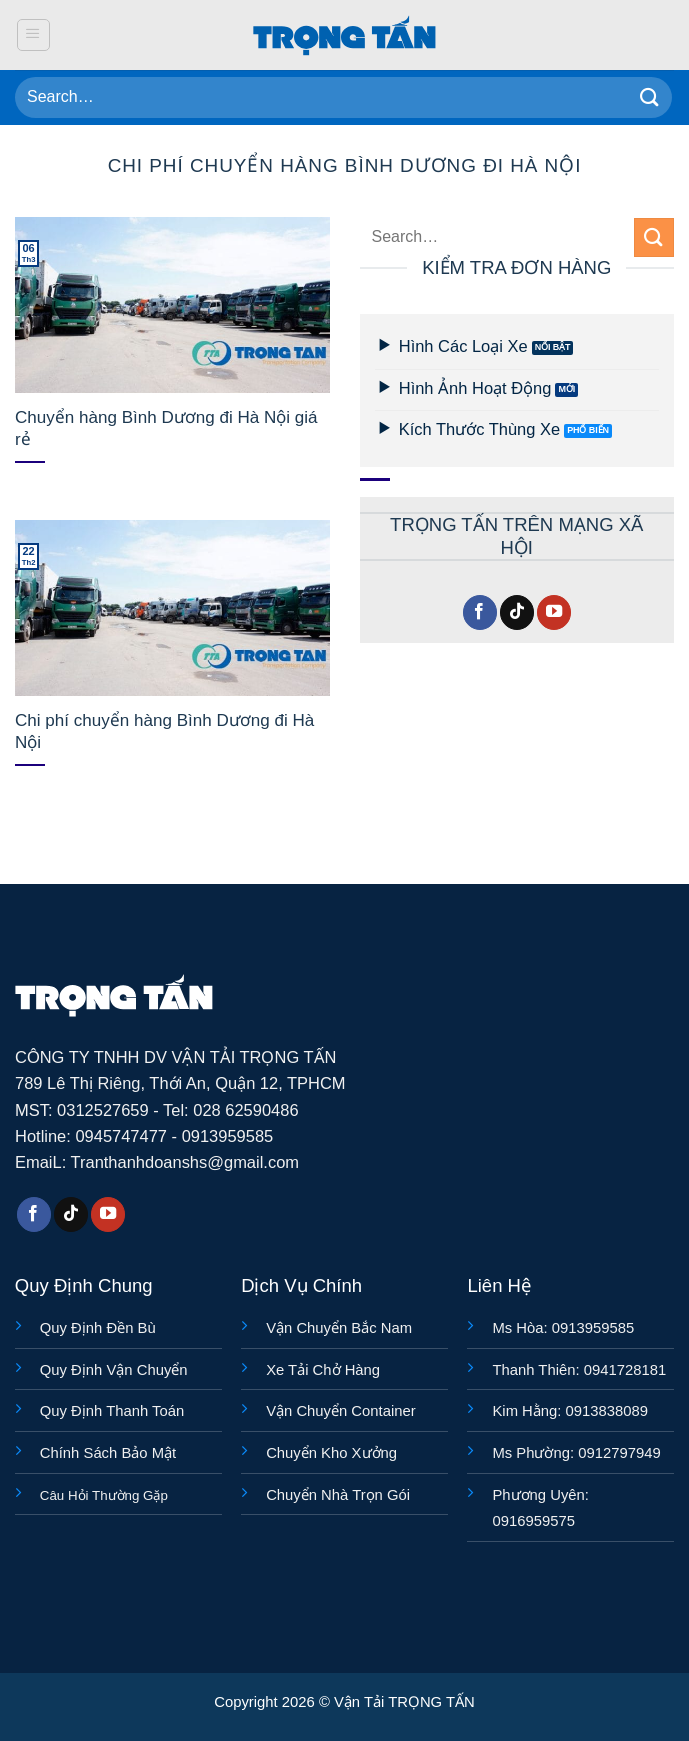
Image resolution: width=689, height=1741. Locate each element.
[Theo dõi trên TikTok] (517, 612)
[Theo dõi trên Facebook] (480, 612)
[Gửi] (650, 97)
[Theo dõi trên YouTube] (554, 612)
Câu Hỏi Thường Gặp (104, 1495)
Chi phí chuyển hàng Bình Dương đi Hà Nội (164, 731)
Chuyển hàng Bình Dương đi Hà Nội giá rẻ (166, 428)
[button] (33, 35)
